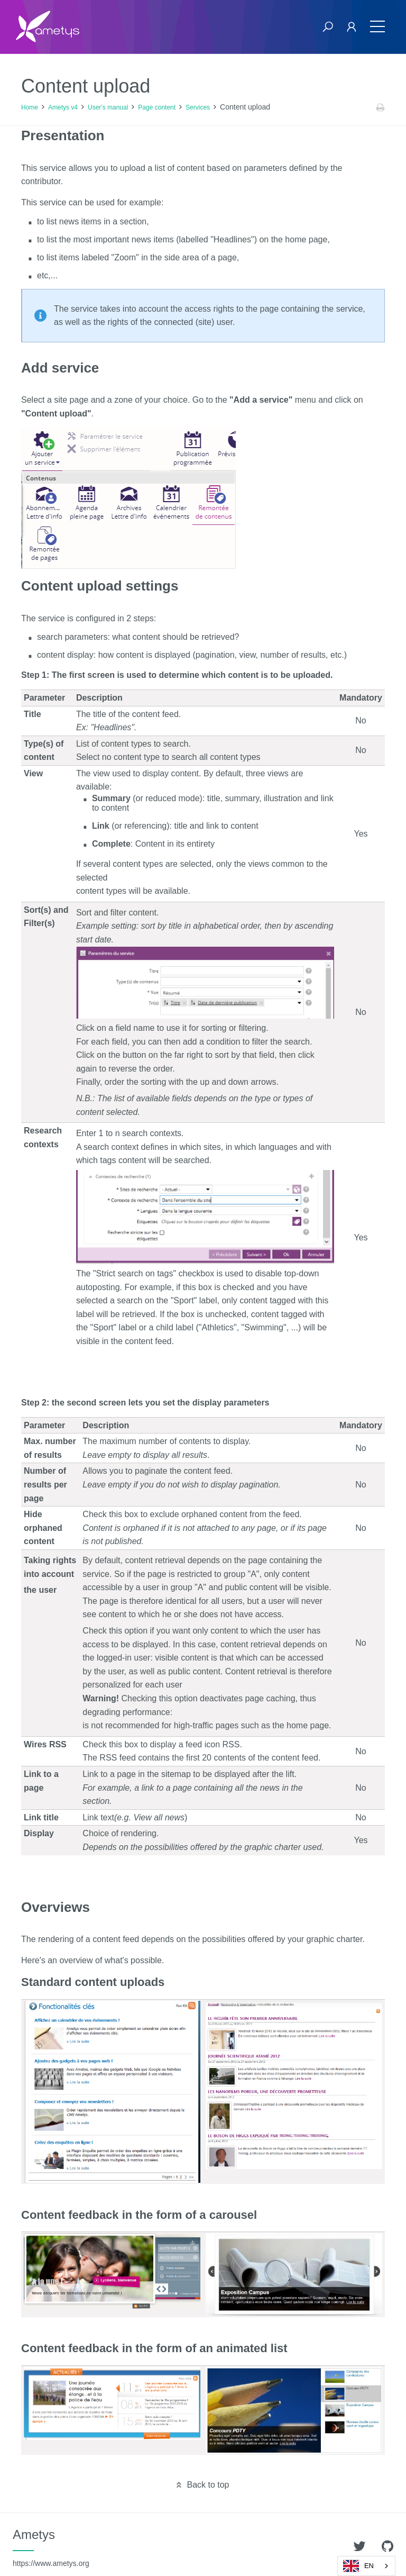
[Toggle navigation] (377, 27)
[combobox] (366, 2566)
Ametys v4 (63, 107)
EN (358, 2566)
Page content (157, 107)
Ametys (51, 2547)
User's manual (108, 107)
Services (198, 107)
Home (29, 107)
